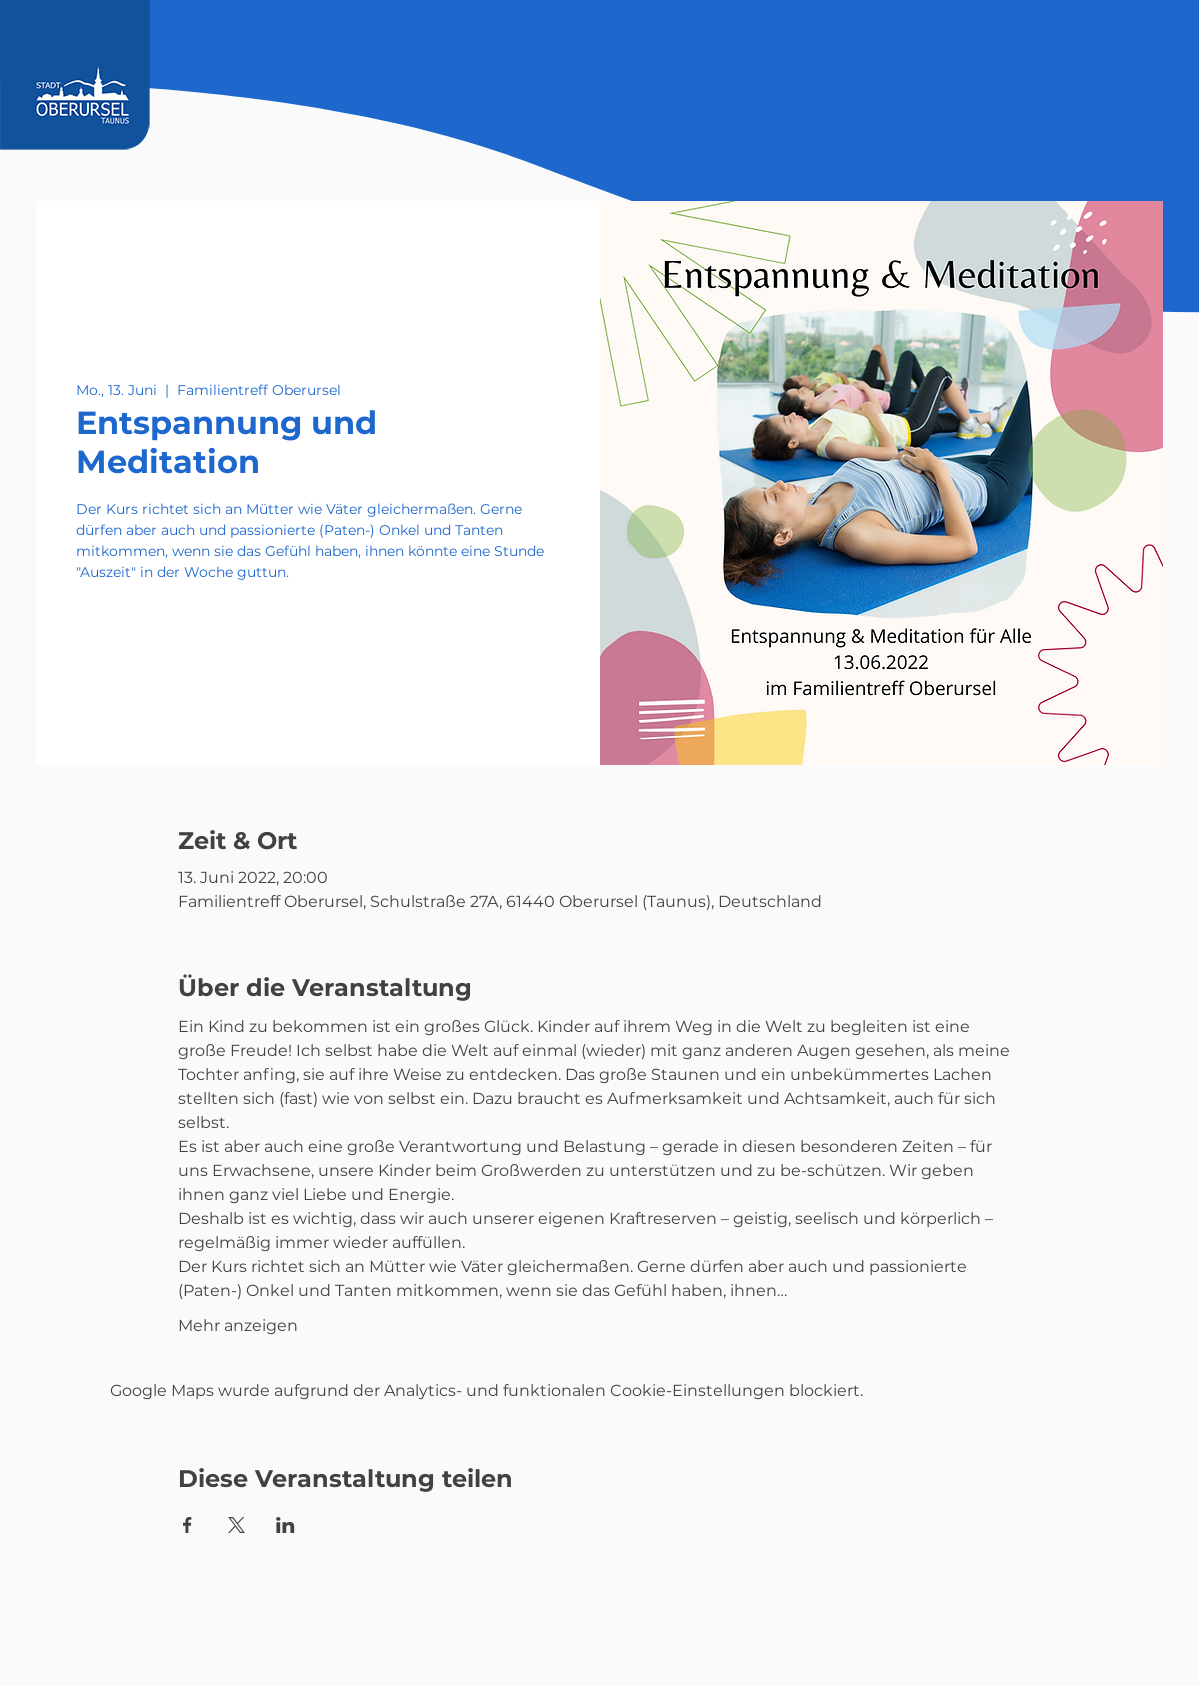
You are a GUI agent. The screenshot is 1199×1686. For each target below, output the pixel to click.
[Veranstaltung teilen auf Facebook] (187, 1525)
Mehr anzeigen (238, 1325)
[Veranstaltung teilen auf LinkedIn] (285, 1525)
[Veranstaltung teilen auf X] (236, 1525)
